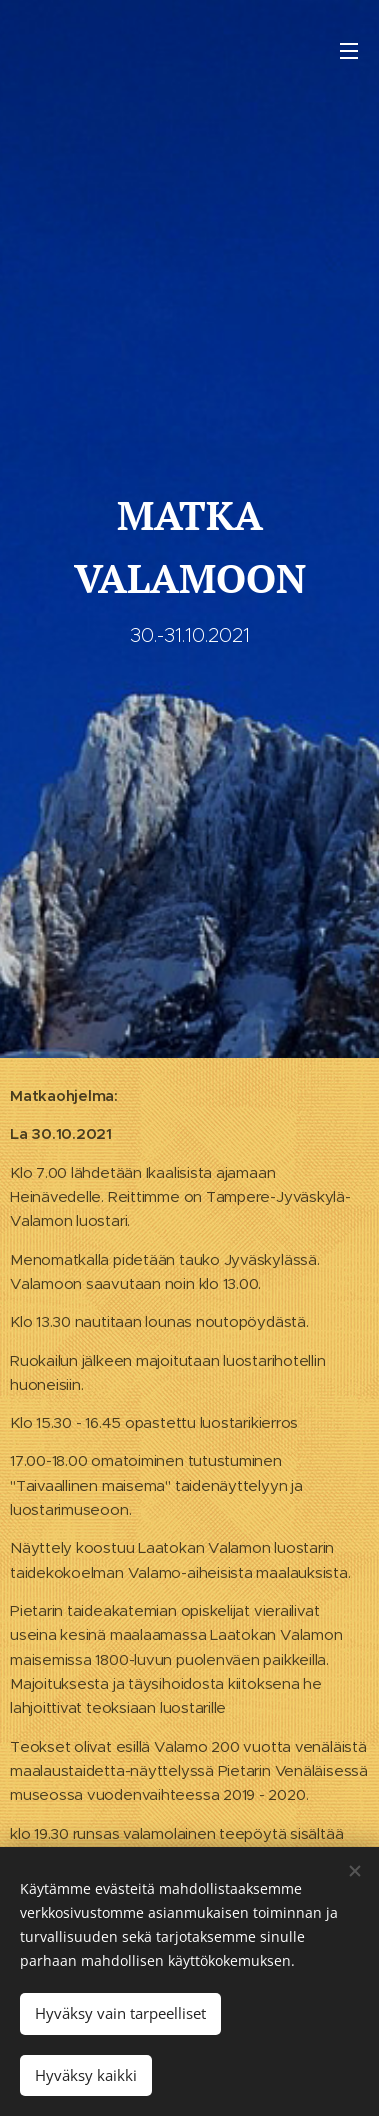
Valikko (349, 51)
